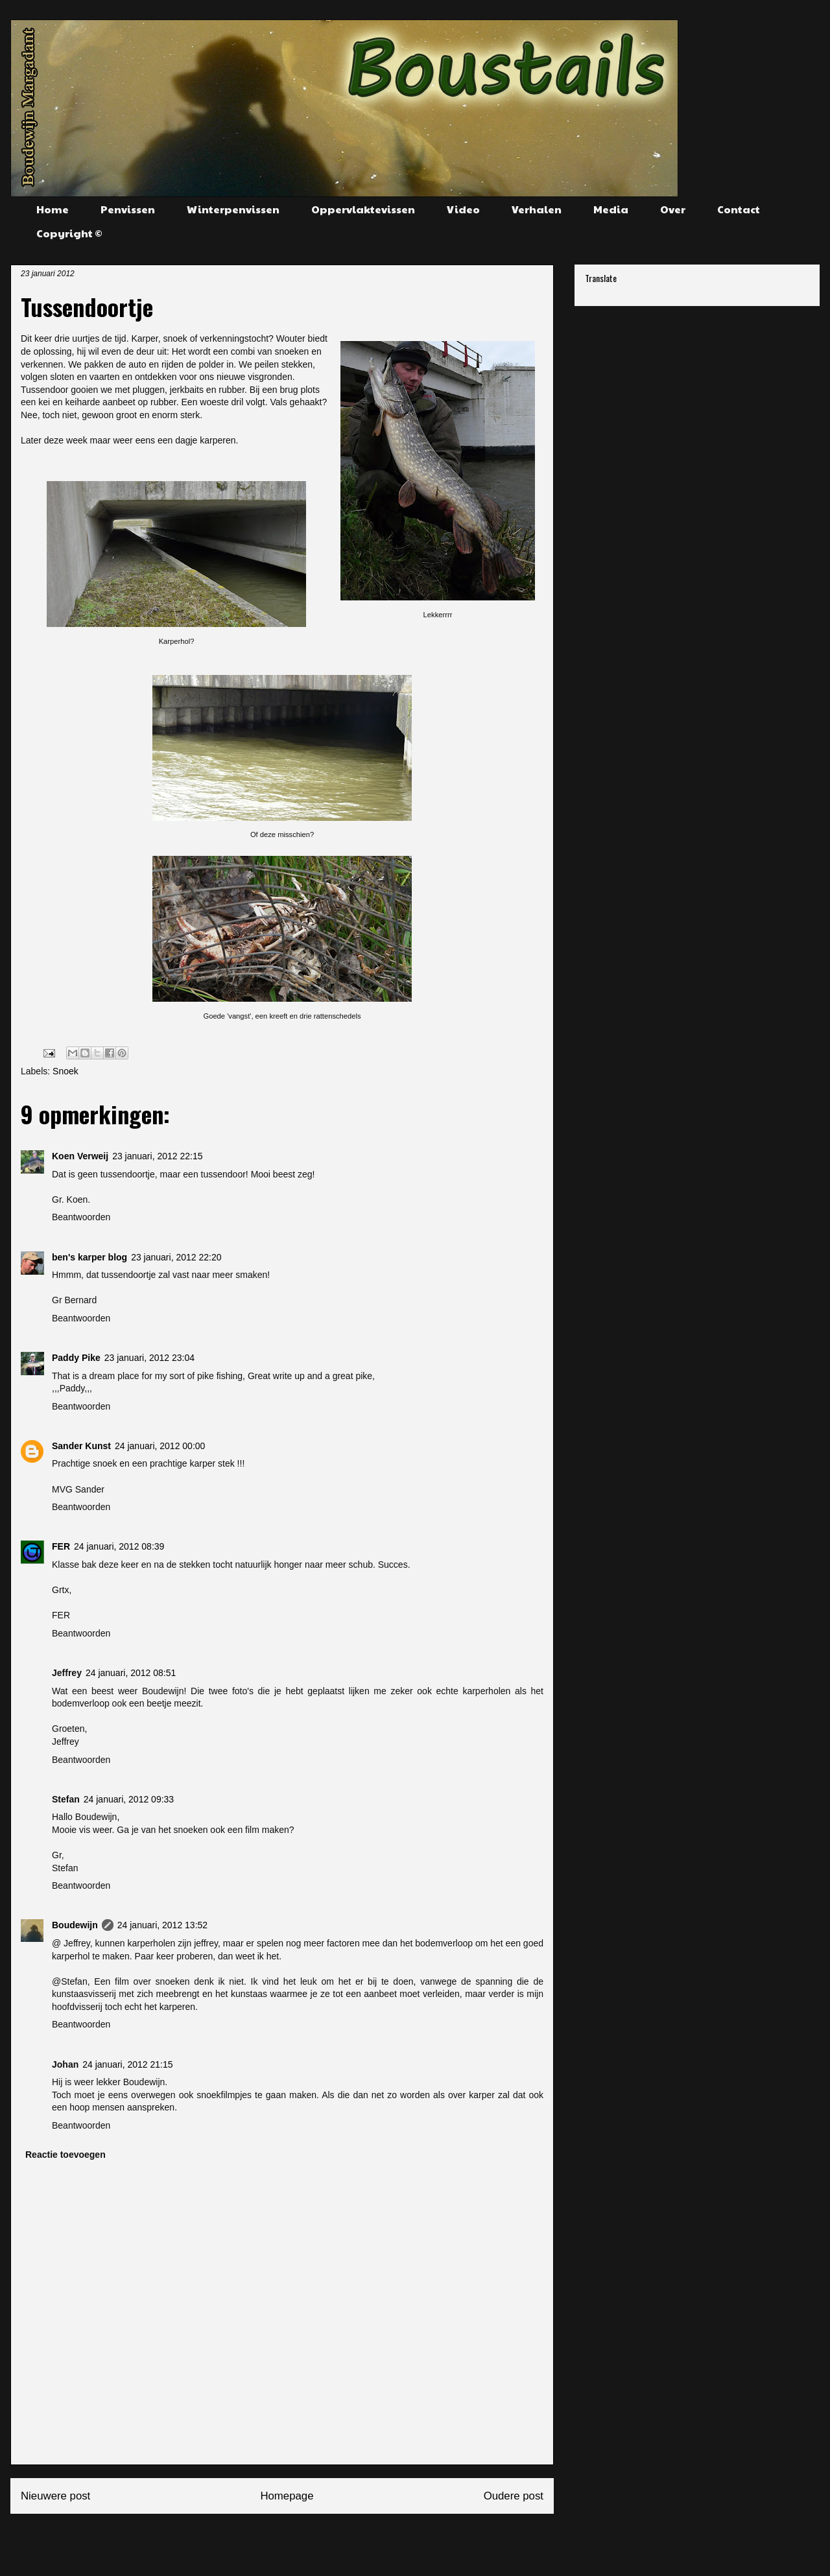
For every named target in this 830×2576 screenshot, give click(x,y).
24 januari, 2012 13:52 (162, 1925)
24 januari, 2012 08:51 (131, 1673)
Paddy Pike (76, 1358)
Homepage (286, 2496)
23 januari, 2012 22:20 (176, 1257)
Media (610, 209)
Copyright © (69, 233)
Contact (738, 209)
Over (672, 209)
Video (463, 209)
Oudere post (513, 2496)
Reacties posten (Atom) (313, 2540)
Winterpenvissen (233, 209)
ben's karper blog (89, 1257)
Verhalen (537, 209)
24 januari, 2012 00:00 (160, 1446)
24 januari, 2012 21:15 (127, 2064)
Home (52, 209)
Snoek (65, 1071)
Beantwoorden (81, 1217)
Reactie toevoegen (65, 2154)
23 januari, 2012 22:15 (157, 1156)
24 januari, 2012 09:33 (129, 1799)
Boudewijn (75, 1925)
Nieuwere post (55, 2496)
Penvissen (128, 209)
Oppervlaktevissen (363, 209)
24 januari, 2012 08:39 (119, 1546)
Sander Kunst (81, 1446)
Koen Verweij (80, 1156)
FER (61, 1546)
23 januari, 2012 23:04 (149, 1358)
